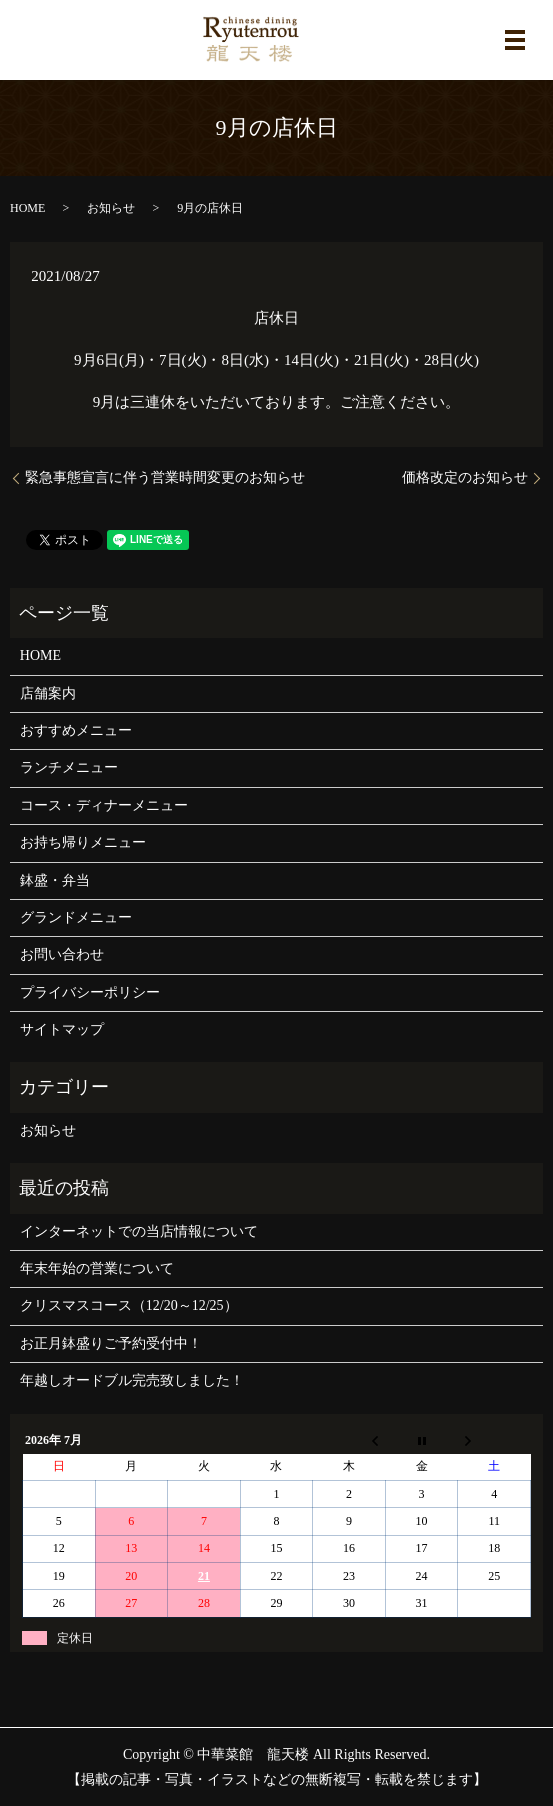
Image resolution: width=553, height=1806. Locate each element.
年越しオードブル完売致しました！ (132, 1380)
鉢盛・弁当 (55, 880)
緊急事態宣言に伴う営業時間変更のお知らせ (165, 477)
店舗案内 (48, 693)
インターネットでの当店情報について (139, 1231)
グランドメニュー (76, 917)
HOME (27, 208)
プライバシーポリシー (90, 992)
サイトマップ (62, 1029)
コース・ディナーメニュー (104, 805)
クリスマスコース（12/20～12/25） (129, 1305)
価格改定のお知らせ (465, 477)
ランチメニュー (69, 767)
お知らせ (111, 208)
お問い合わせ (62, 954)
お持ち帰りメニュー (83, 842)
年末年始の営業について (97, 1268)
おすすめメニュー (76, 730)
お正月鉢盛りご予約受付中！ (111, 1343)
